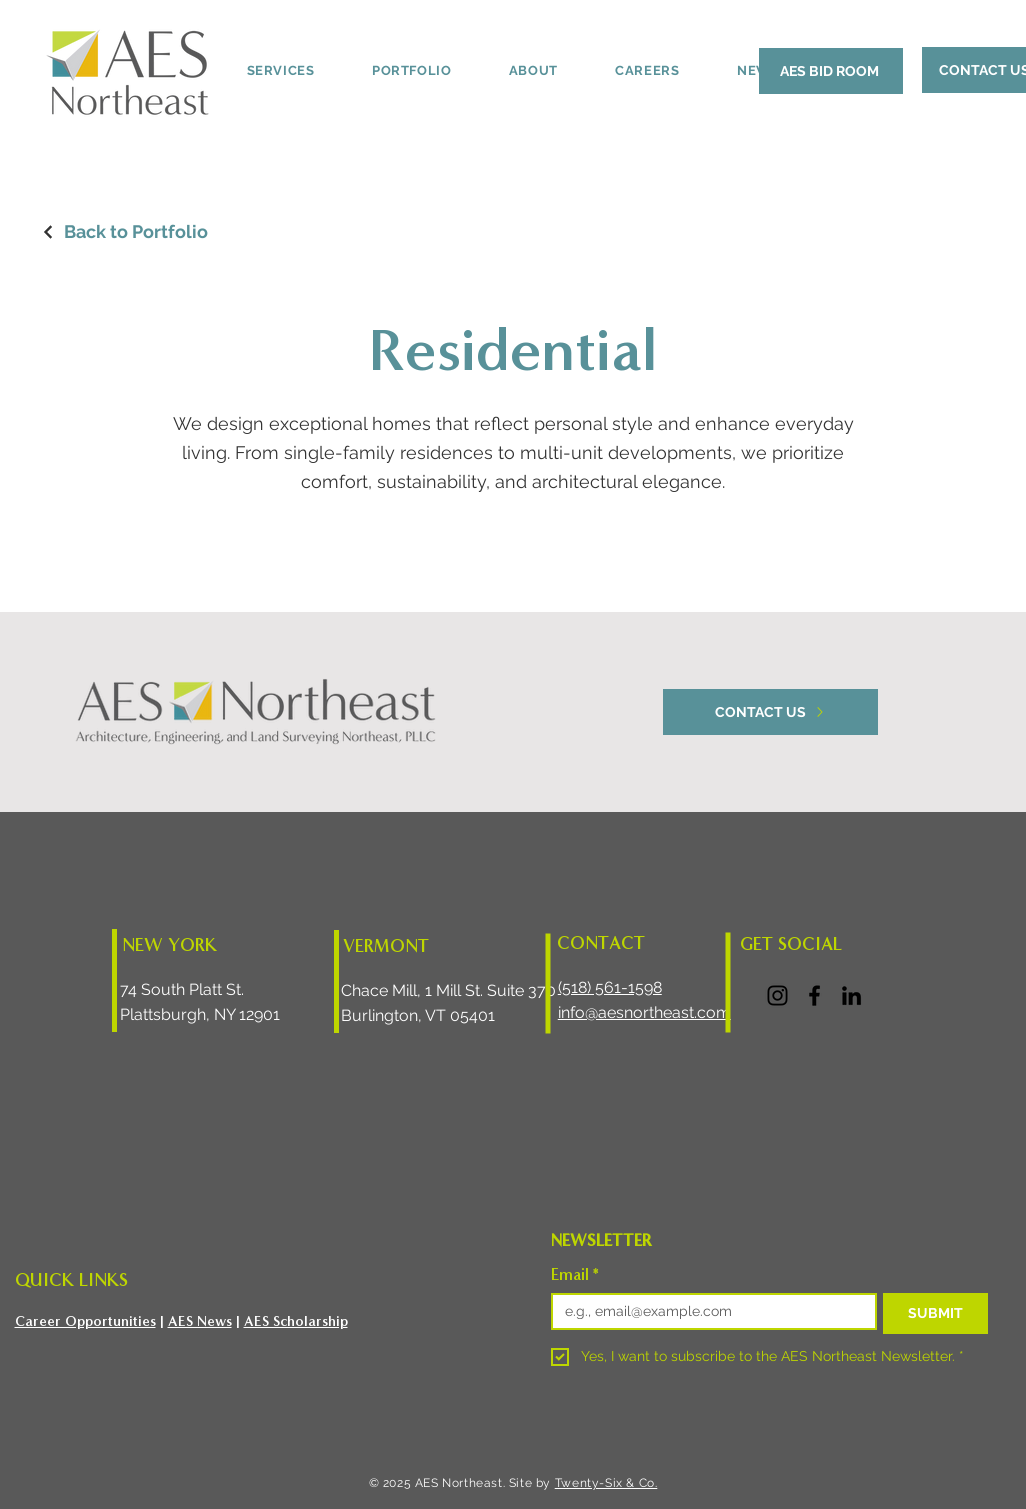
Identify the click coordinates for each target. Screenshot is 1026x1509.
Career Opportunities (85, 1321)
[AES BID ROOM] (831, 71)
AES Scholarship (296, 1321)
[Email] (708, 1311)
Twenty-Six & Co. (606, 1483)
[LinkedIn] (851, 995)
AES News (200, 1321)
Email (575, 1275)
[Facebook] (814, 995)
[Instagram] (777, 995)
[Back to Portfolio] (124, 231)
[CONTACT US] (770, 712)
